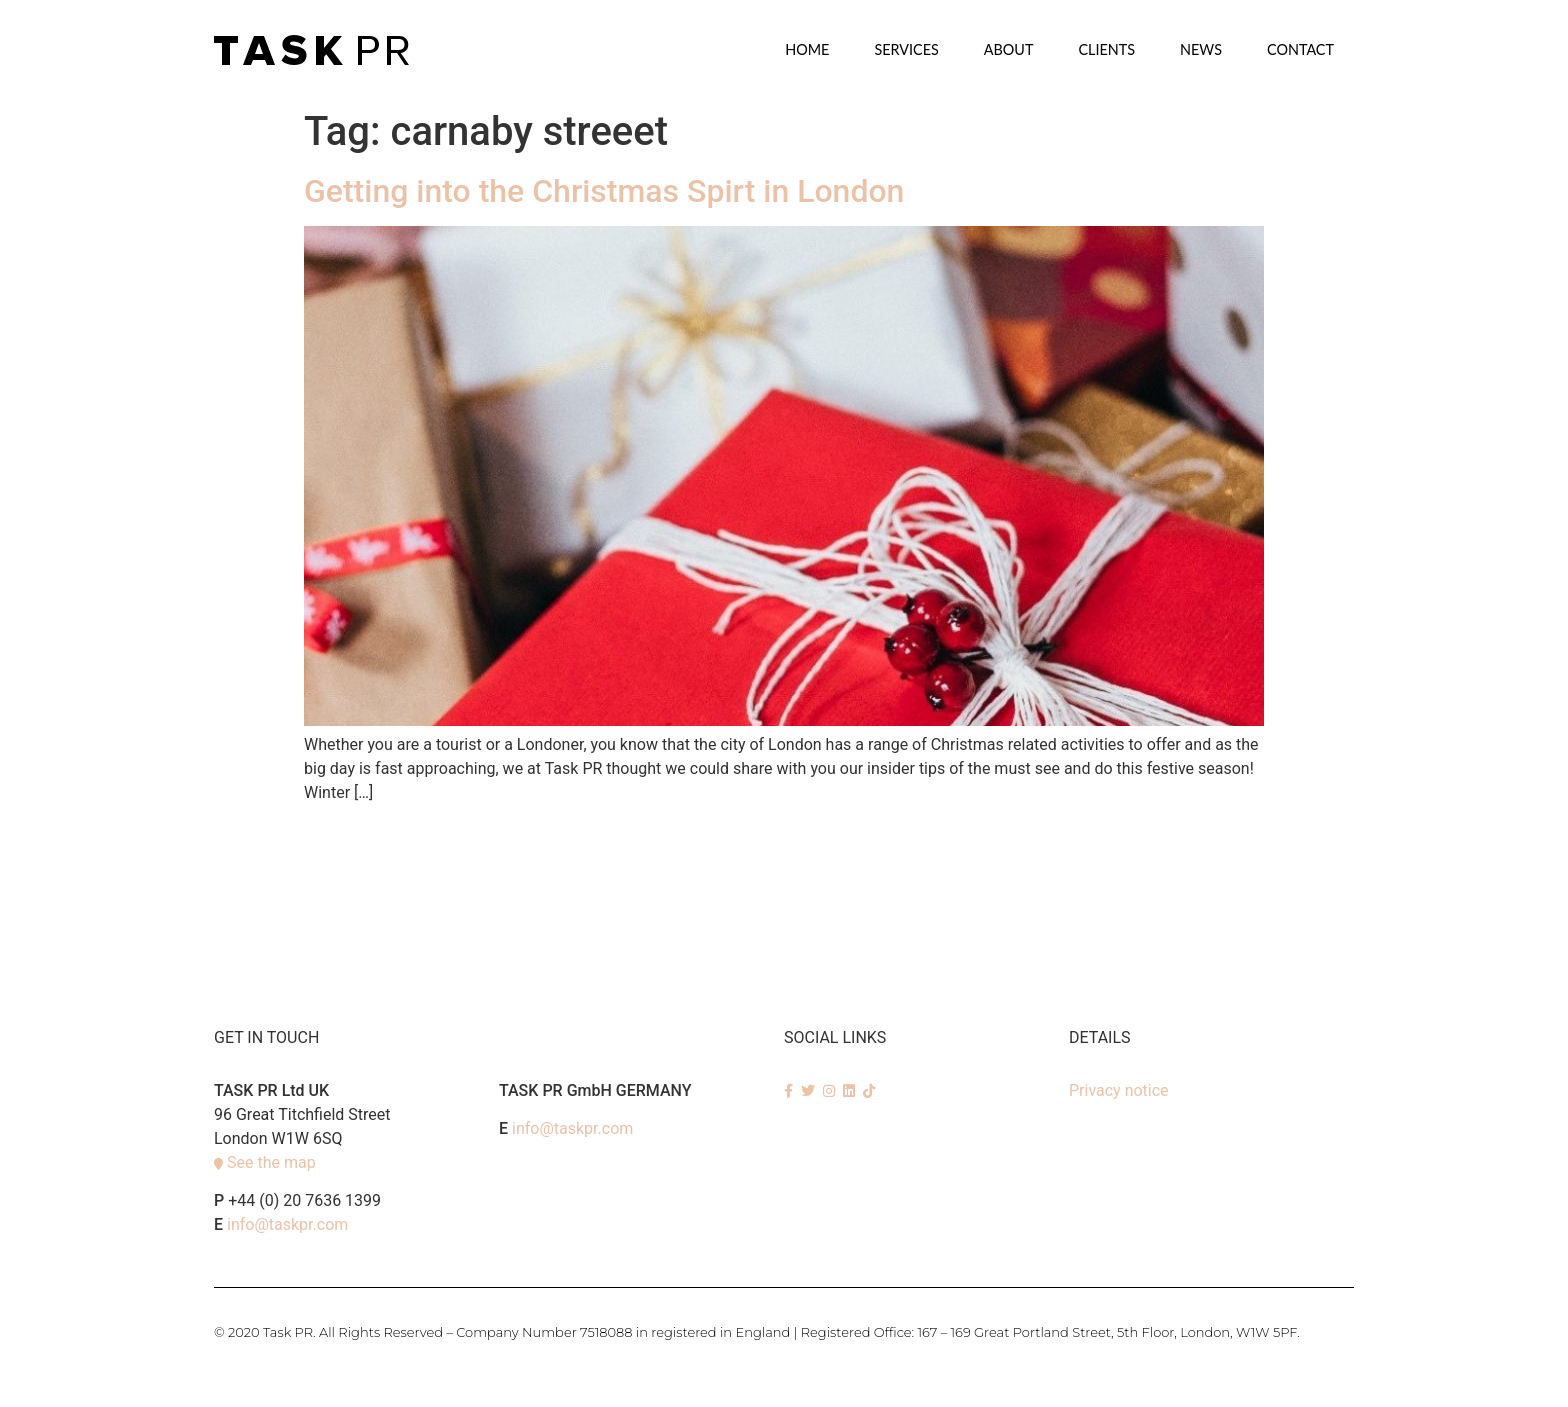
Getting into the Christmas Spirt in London (604, 191)
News (1201, 49)
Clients (1106, 49)
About (1009, 49)
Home (807, 49)
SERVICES (906, 49)
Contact (1300, 49)
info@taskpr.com (287, 1224)
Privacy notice (1119, 1090)
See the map (271, 1162)
